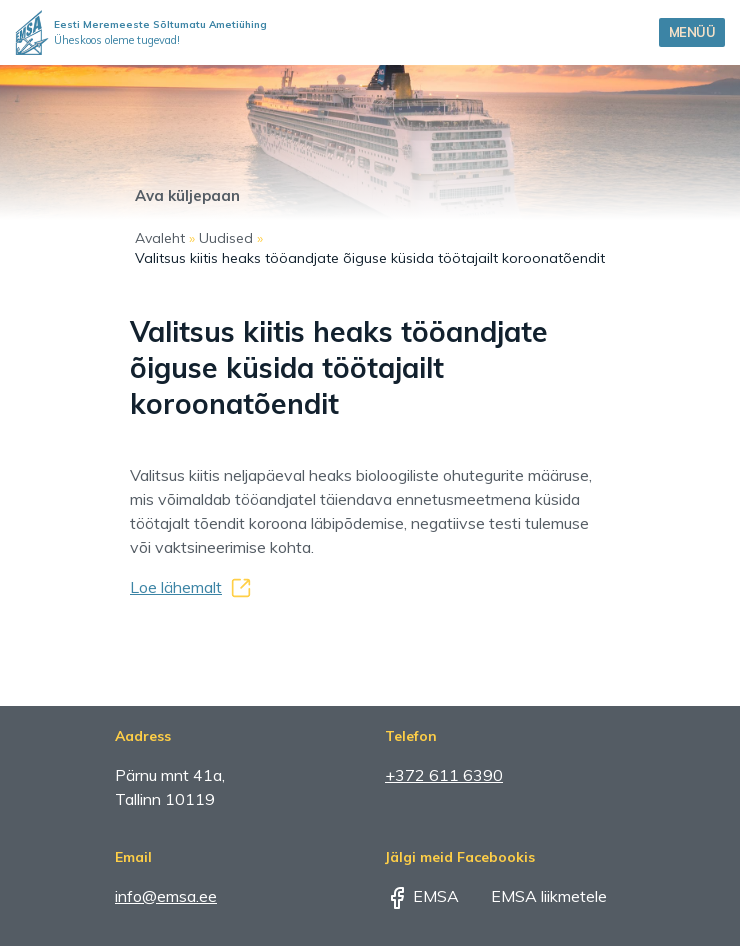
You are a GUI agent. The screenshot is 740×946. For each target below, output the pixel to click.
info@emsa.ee (166, 896)
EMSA (422, 896)
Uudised (226, 238)
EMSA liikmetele (535, 896)
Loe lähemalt (176, 587)
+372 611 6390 (444, 775)
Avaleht (160, 238)
